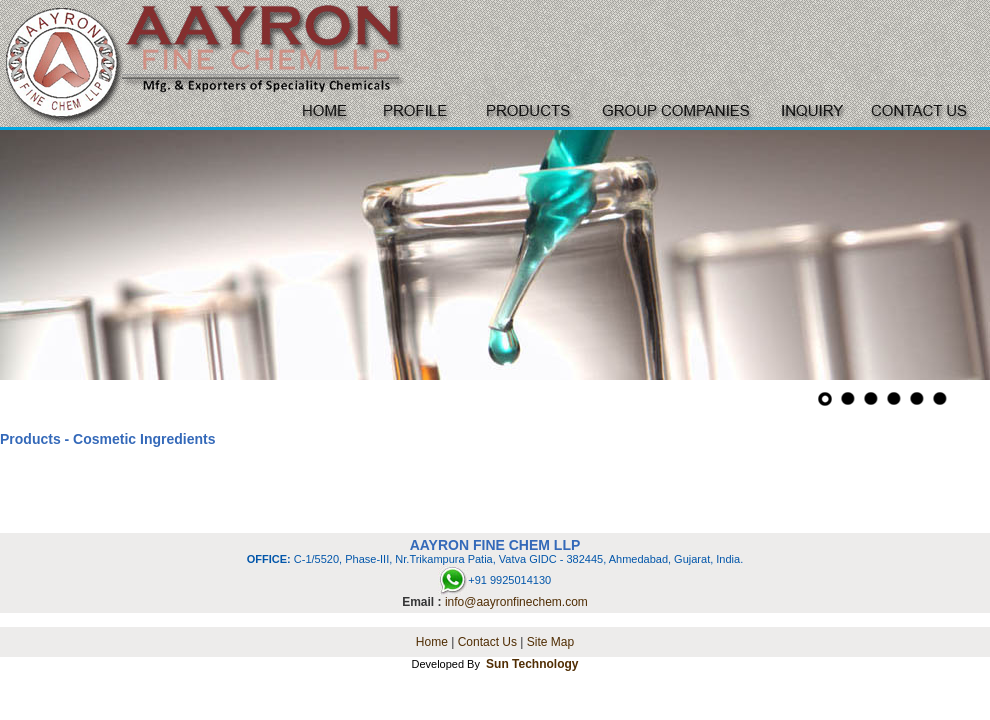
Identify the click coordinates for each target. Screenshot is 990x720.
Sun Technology (532, 664)
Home (432, 642)
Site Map (550, 642)
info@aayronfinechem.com (516, 602)
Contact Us (487, 642)
